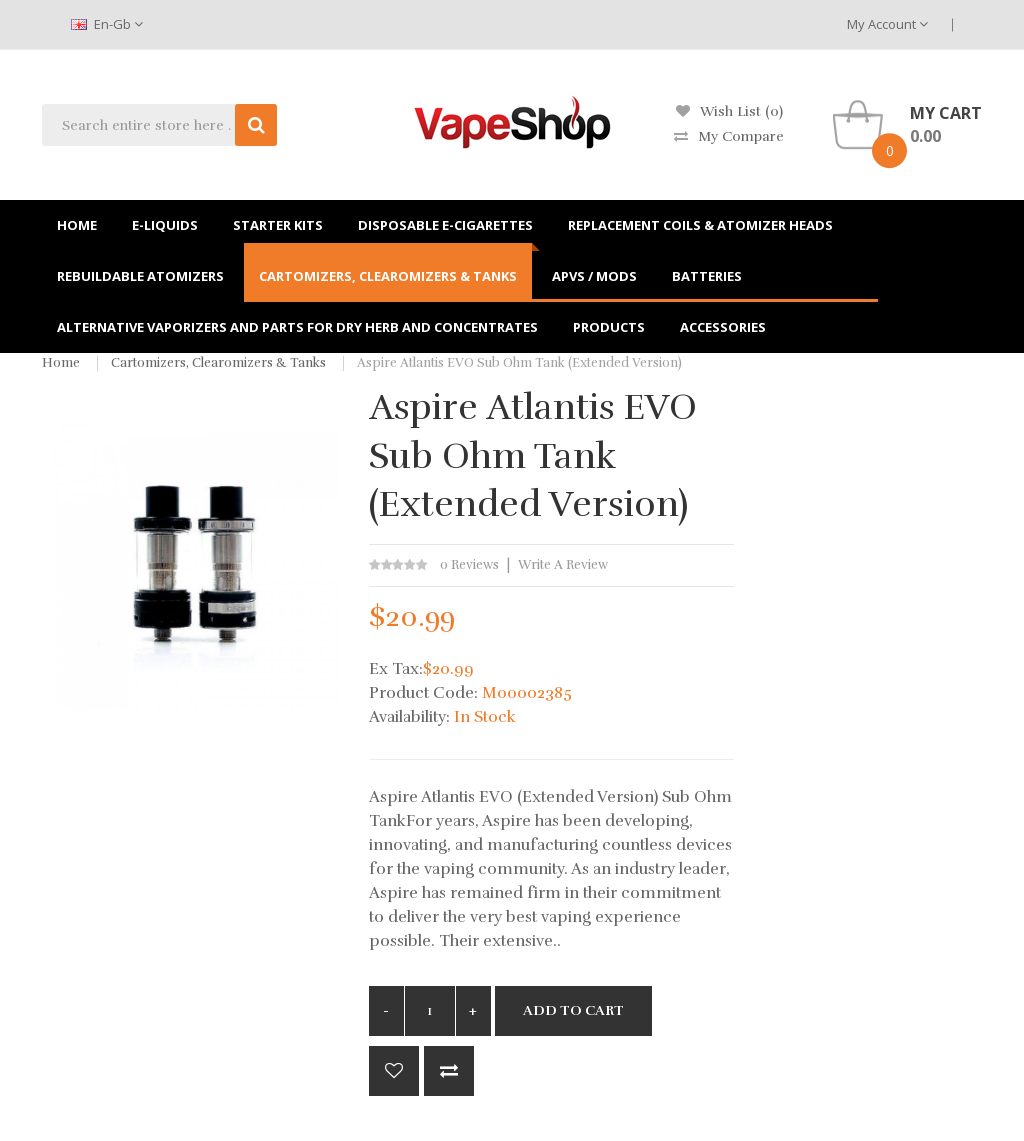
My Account (887, 24)
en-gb (107, 24)
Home (61, 363)
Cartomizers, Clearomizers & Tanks (218, 363)
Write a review (563, 565)
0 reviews (469, 565)
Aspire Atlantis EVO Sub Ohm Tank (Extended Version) (519, 363)
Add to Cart (573, 1010)
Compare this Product (449, 1071)
